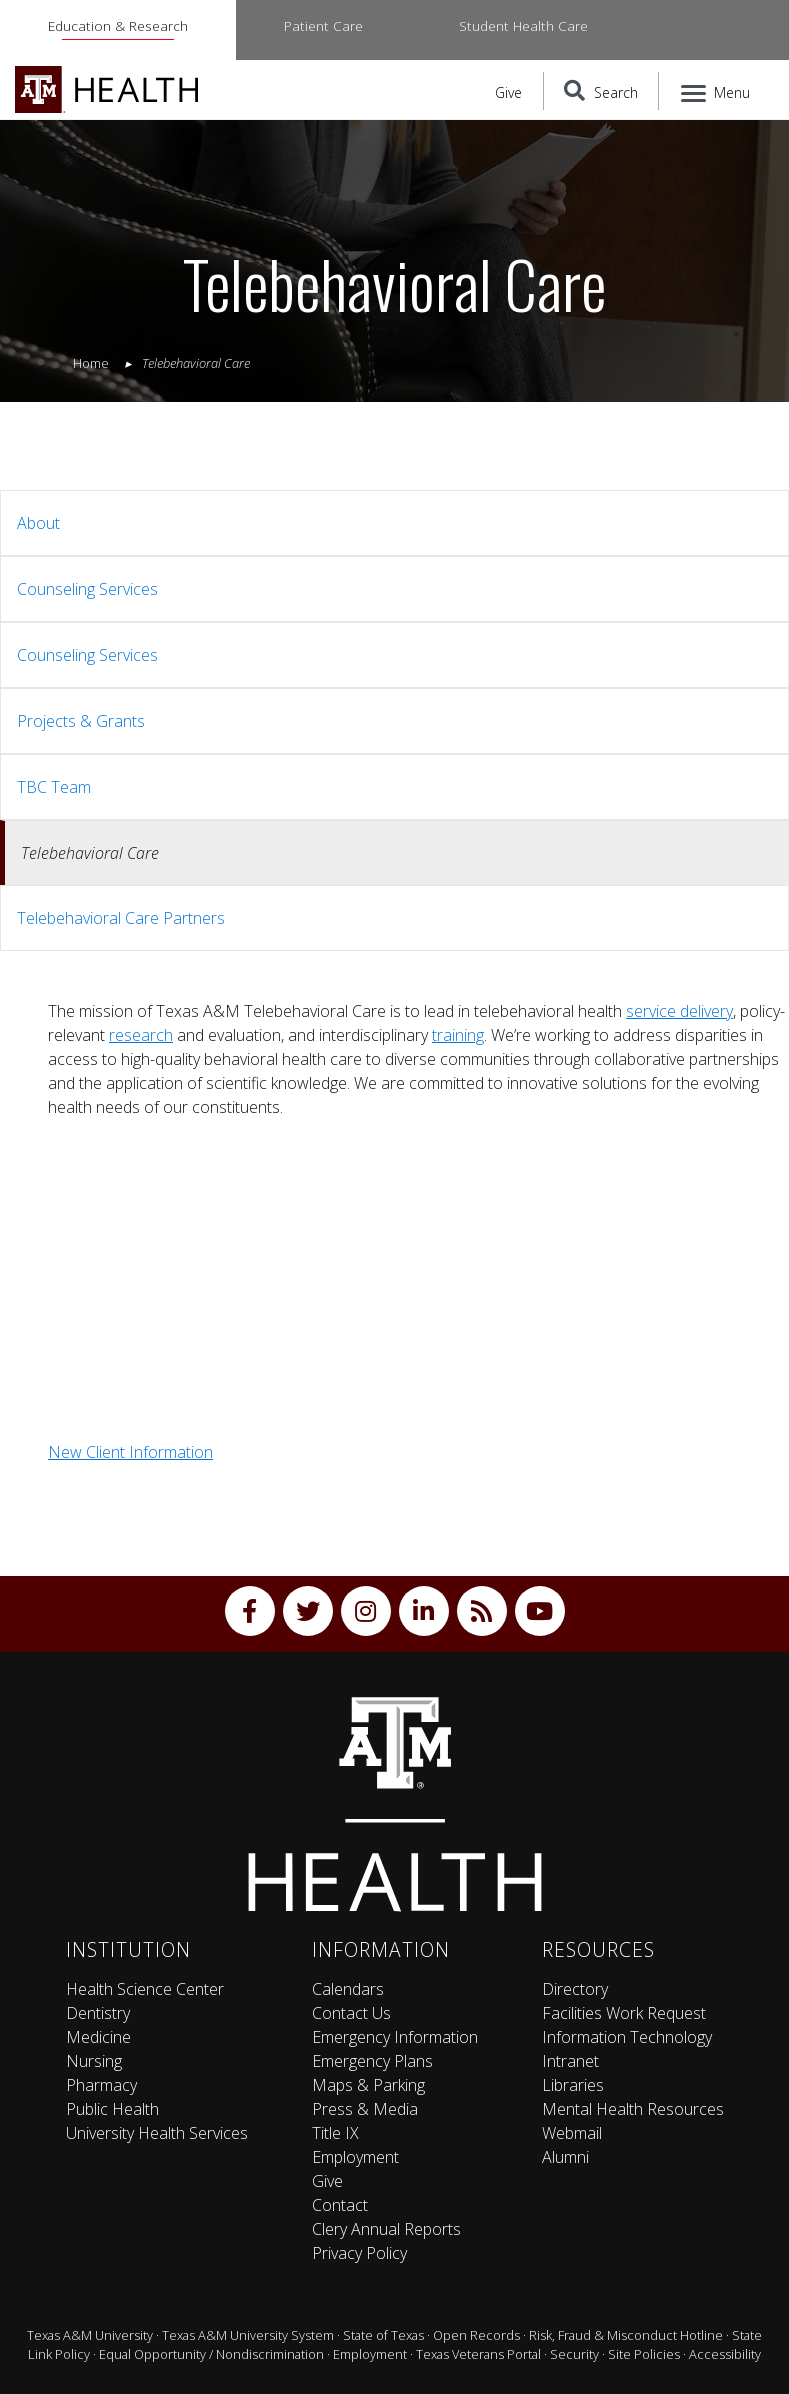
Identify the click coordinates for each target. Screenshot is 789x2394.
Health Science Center (145, 1989)
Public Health (112, 2109)
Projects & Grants (81, 721)
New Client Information (130, 1452)
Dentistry (98, 2013)
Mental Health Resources (633, 2109)
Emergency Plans (372, 2061)
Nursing (94, 2061)
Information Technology (627, 2037)
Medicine (98, 2037)
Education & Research (118, 25)
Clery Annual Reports (386, 2229)
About (38, 523)
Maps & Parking (368, 2085)
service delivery (679, 1011)
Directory (575, 1989)
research (141, 1035)
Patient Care (323, 25)
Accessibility (725, 2354)
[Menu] (716, 91)
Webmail (572, 2133)
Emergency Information (395, 2037)
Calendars (348, 1989)
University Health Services (157, 2133)
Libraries (573, 2085)
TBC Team (54, 787)
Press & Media (365, 2109)
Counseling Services (87, 589)
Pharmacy (101, 2085)
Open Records (476, 2335)
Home (91, 363)
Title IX (335, 2133)
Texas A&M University (90, 2335)
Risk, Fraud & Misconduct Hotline (626, 2335)
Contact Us (351, 2013)
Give (508, 92)
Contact (340, 2205)
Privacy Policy (359, 2253)
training (458, 1035)
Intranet (570, 2061)
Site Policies (644, 2354)
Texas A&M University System (248, 2335)
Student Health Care (523, 25)
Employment (355, 2157)
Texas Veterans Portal (478, 2354)
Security (574, 2354)
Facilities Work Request (624, 2013)
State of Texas (383, 2335)
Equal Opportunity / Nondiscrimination (211, 2354)
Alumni (565, 2157)
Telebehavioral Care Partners (121, 918)
